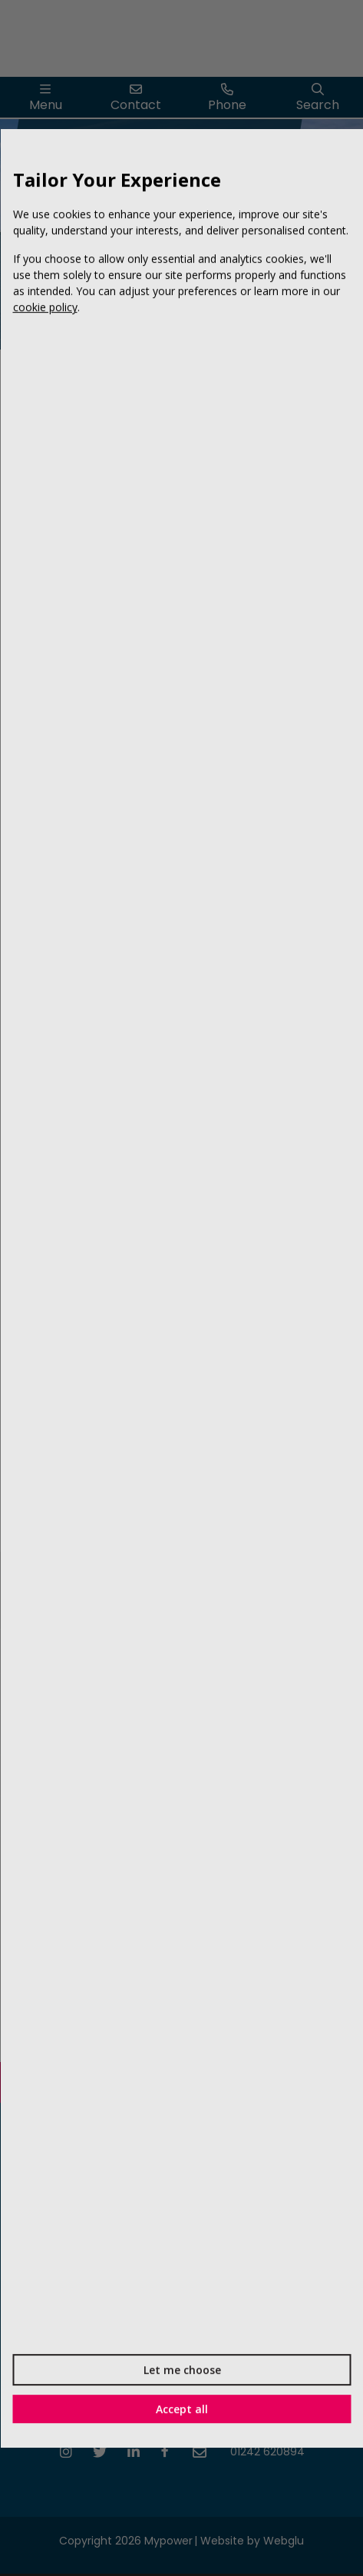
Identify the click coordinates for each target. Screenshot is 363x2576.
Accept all (182, 2408)
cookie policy (44, 307)
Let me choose (181, 2369)
